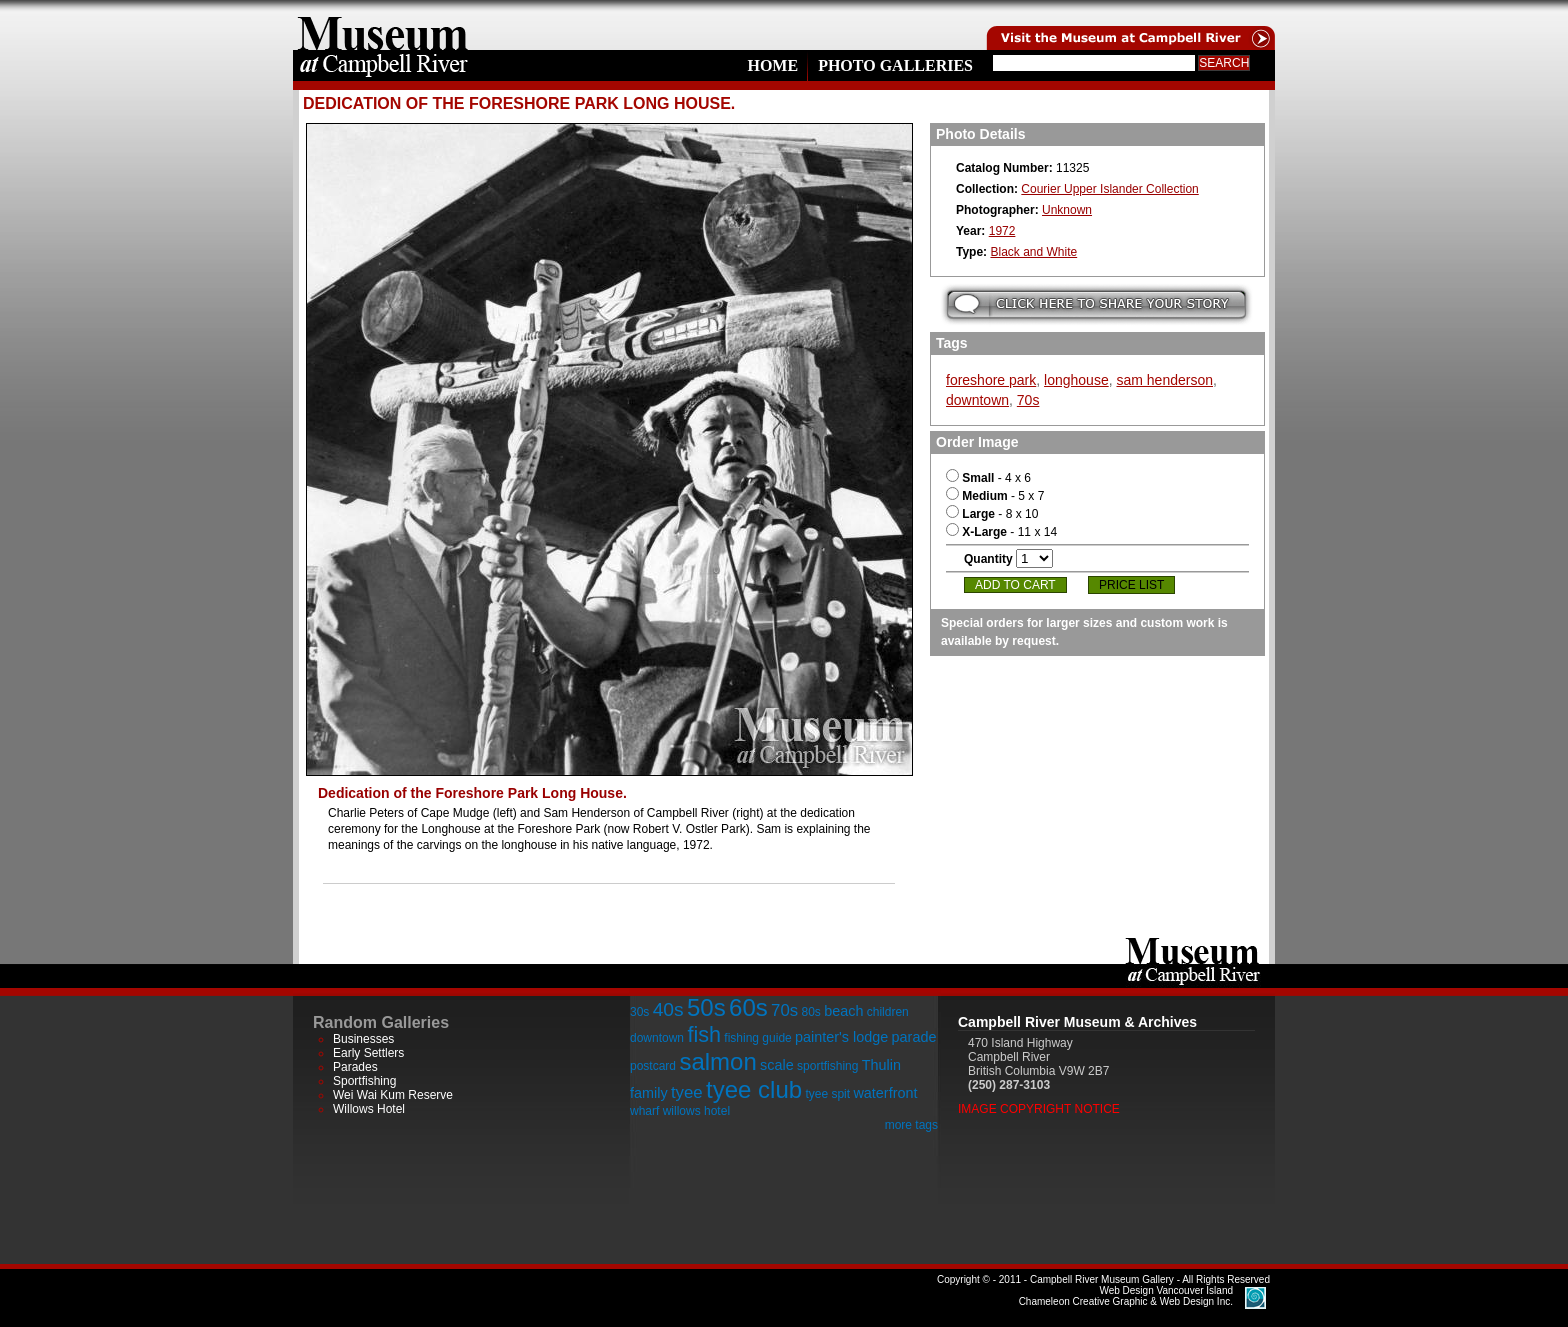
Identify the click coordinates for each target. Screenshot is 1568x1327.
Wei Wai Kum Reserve (393, 1095)
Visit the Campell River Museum (1129, 25)
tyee (687, 1092)
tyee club (754, 1089)
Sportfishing (364, 1081)
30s (639, 1012)
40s (668, 1009)
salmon (717, 1061)
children (888, 1012)
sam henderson (1164, 380)
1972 (1002, 231)
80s (810, 1012)
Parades (355, 1067)
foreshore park (991, 380)
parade (914, 1037)
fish (704, 1034)
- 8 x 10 (992, 514)
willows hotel (696, 1111)
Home (772, 65)
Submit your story (1096, 304)
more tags (911, 1125)
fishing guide (757, 1038)
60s (748, 1007)
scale (777, 1065)
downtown (977, 400)
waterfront (885, 1093)
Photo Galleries (895, 65)
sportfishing (827, 1066)
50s (706, 1007)
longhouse (1076, 380)
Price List (1131, 585)
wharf (644, 1111)
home (383, 25)
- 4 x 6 (988, 478)
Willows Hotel (369, 1109)
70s (1028, 400)
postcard (653, 1066)
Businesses (363, 1039)
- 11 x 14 (1001, 532)
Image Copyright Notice (1039, 1109)
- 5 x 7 (995, 496)
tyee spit (827, 1094)
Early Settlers (368, 1053)
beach (843, 1011)
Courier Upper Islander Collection (1109, 189)
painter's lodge (841, 1037)
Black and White (1033, 252)
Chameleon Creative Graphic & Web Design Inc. (1126, 1296)
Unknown (1067, 210)
